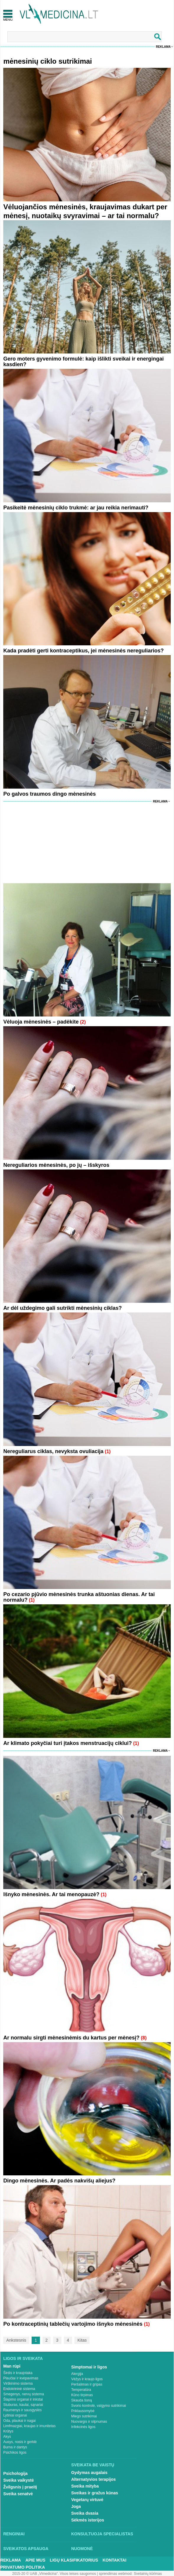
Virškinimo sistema (18, 2383)
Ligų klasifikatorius (74, 2560)
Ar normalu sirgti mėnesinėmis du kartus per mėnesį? (71, 2038)
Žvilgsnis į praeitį (20, 2487)
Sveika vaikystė (18, 2480)
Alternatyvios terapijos (93, 2479)
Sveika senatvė (18, 2493)
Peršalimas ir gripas (86, 2384)
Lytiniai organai (15, 2415)
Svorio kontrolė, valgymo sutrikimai (98, 2406)
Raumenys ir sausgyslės (22, 2410)
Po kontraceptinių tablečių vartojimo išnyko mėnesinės (73, 2324)
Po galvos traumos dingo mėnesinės (49, 794)
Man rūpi (11, 2366)
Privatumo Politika (22, 2567)
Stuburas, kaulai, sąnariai (23, 2405)
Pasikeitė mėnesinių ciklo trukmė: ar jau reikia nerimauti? (75, 508)
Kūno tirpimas (82, 2395)
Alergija (77, 2374)
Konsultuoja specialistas (102, 2533)
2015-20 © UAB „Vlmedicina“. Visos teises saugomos (54, 2574)
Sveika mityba (85, 2486)
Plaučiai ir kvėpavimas (20, 2378)
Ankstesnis (16, 2340)
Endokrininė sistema (19, 2389)
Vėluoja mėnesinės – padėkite (41, 1022)
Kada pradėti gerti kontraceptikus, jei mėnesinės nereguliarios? (83, 651)
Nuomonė (82, 2548)
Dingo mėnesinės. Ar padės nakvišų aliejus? (59, 2181)
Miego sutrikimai (84, 2416)
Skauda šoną (81, 2400)
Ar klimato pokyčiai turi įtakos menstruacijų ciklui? (67, 1743)
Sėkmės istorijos (87, 2520)
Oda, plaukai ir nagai (19, 2421)
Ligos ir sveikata (23, 2358)
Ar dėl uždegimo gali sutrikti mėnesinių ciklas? (62, 1308)
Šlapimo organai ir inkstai (23, 2399)
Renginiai (14, 2533)
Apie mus (35, 2560)
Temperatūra (81, 2390)
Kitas (82, 2340)
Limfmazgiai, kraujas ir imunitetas (29, 2426)
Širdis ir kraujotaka (17, 2373)
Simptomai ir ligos (89, 2367)
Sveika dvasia (84, 2513)
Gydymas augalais (89, 2472)
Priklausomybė (83, 2411)
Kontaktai (114, 2560)
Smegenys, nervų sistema (23, 2394)
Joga (76, 2506)
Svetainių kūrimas (148, 2574)
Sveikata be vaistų (92, 2465)
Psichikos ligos (15, 2452)
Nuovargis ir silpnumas (89, 2421)
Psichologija (15, 2473)
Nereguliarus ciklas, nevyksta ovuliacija (53, 1451)
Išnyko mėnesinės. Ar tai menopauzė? (51, 1894)
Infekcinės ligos (83, 2427)
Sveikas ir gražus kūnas (94, 2493)
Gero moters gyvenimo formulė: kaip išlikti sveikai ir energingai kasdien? (83, 361)
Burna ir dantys (15, 2447)
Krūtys (8, 2431)
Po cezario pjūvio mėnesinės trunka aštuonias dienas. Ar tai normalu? (79, 1597)
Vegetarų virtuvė (87, 2499)
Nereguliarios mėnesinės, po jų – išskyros (56, 1165)
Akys (7, 2436)
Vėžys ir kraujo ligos (87, 2379)
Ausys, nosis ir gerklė (20, 2442)
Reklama (163, 46)
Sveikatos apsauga (25, 2548)
